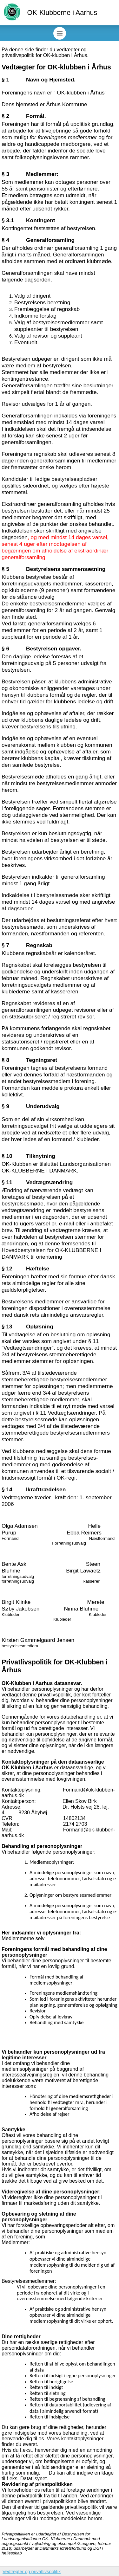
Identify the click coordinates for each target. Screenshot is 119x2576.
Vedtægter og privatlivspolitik (32, 2571)
